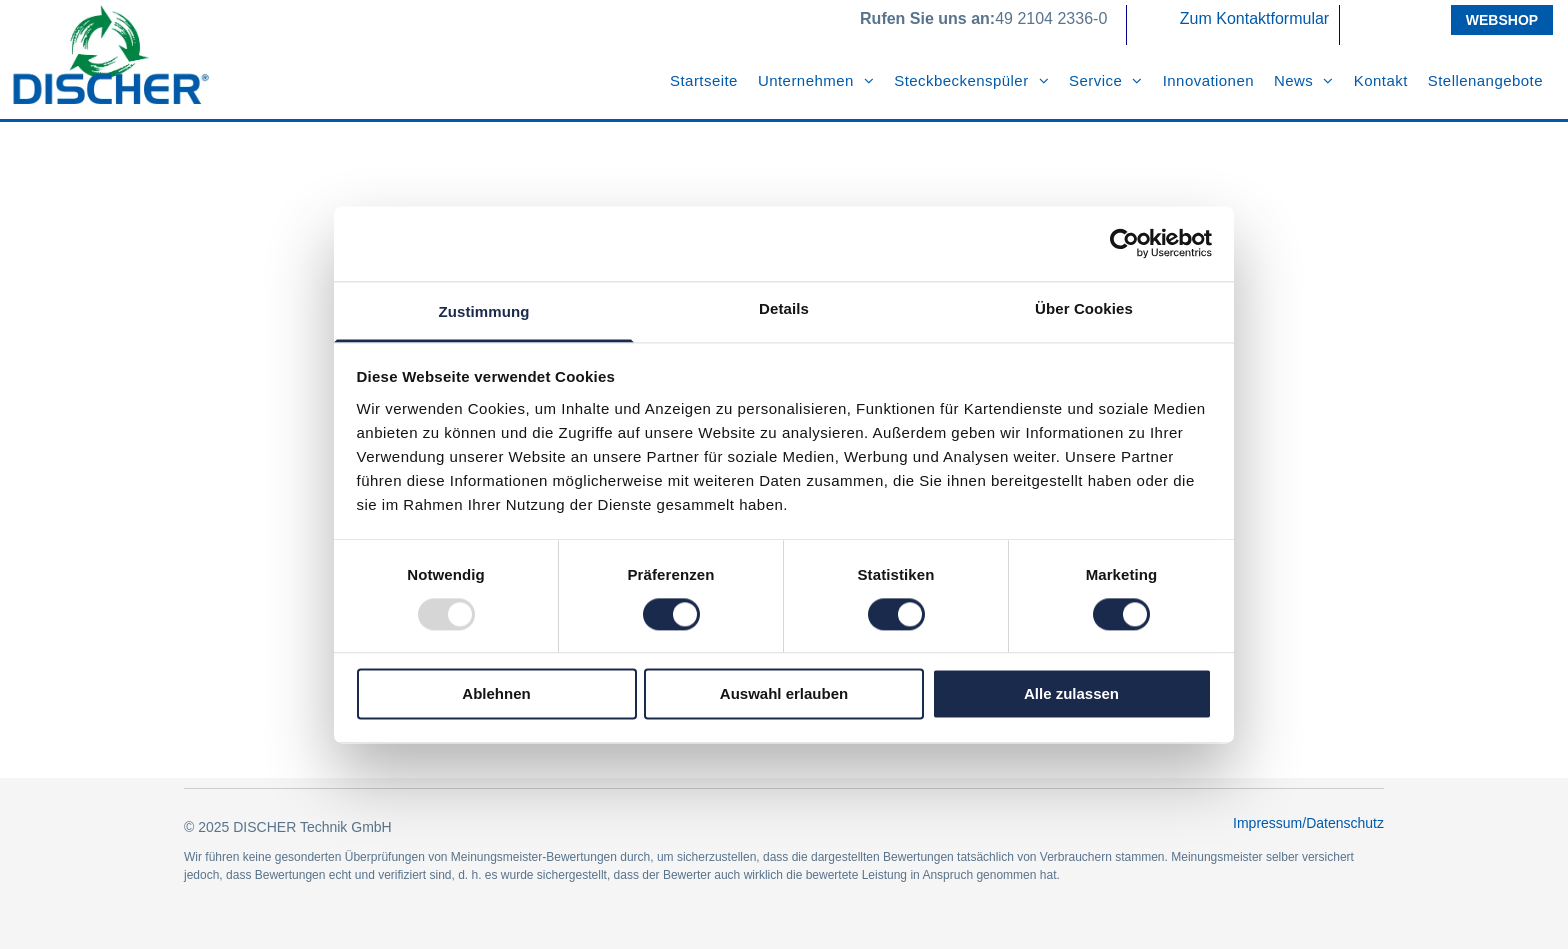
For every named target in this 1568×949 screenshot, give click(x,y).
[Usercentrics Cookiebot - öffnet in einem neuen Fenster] (1124, 243)
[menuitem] (704, 81)
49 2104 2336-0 (1051, 18)
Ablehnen (496, 694)
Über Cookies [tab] (1084, 308)
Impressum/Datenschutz (1308, 823)
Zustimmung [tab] (484, 311)
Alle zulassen (1071, 694)
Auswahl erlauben (784, 694)
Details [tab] (784, 308)
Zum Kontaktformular (1254, 18)
